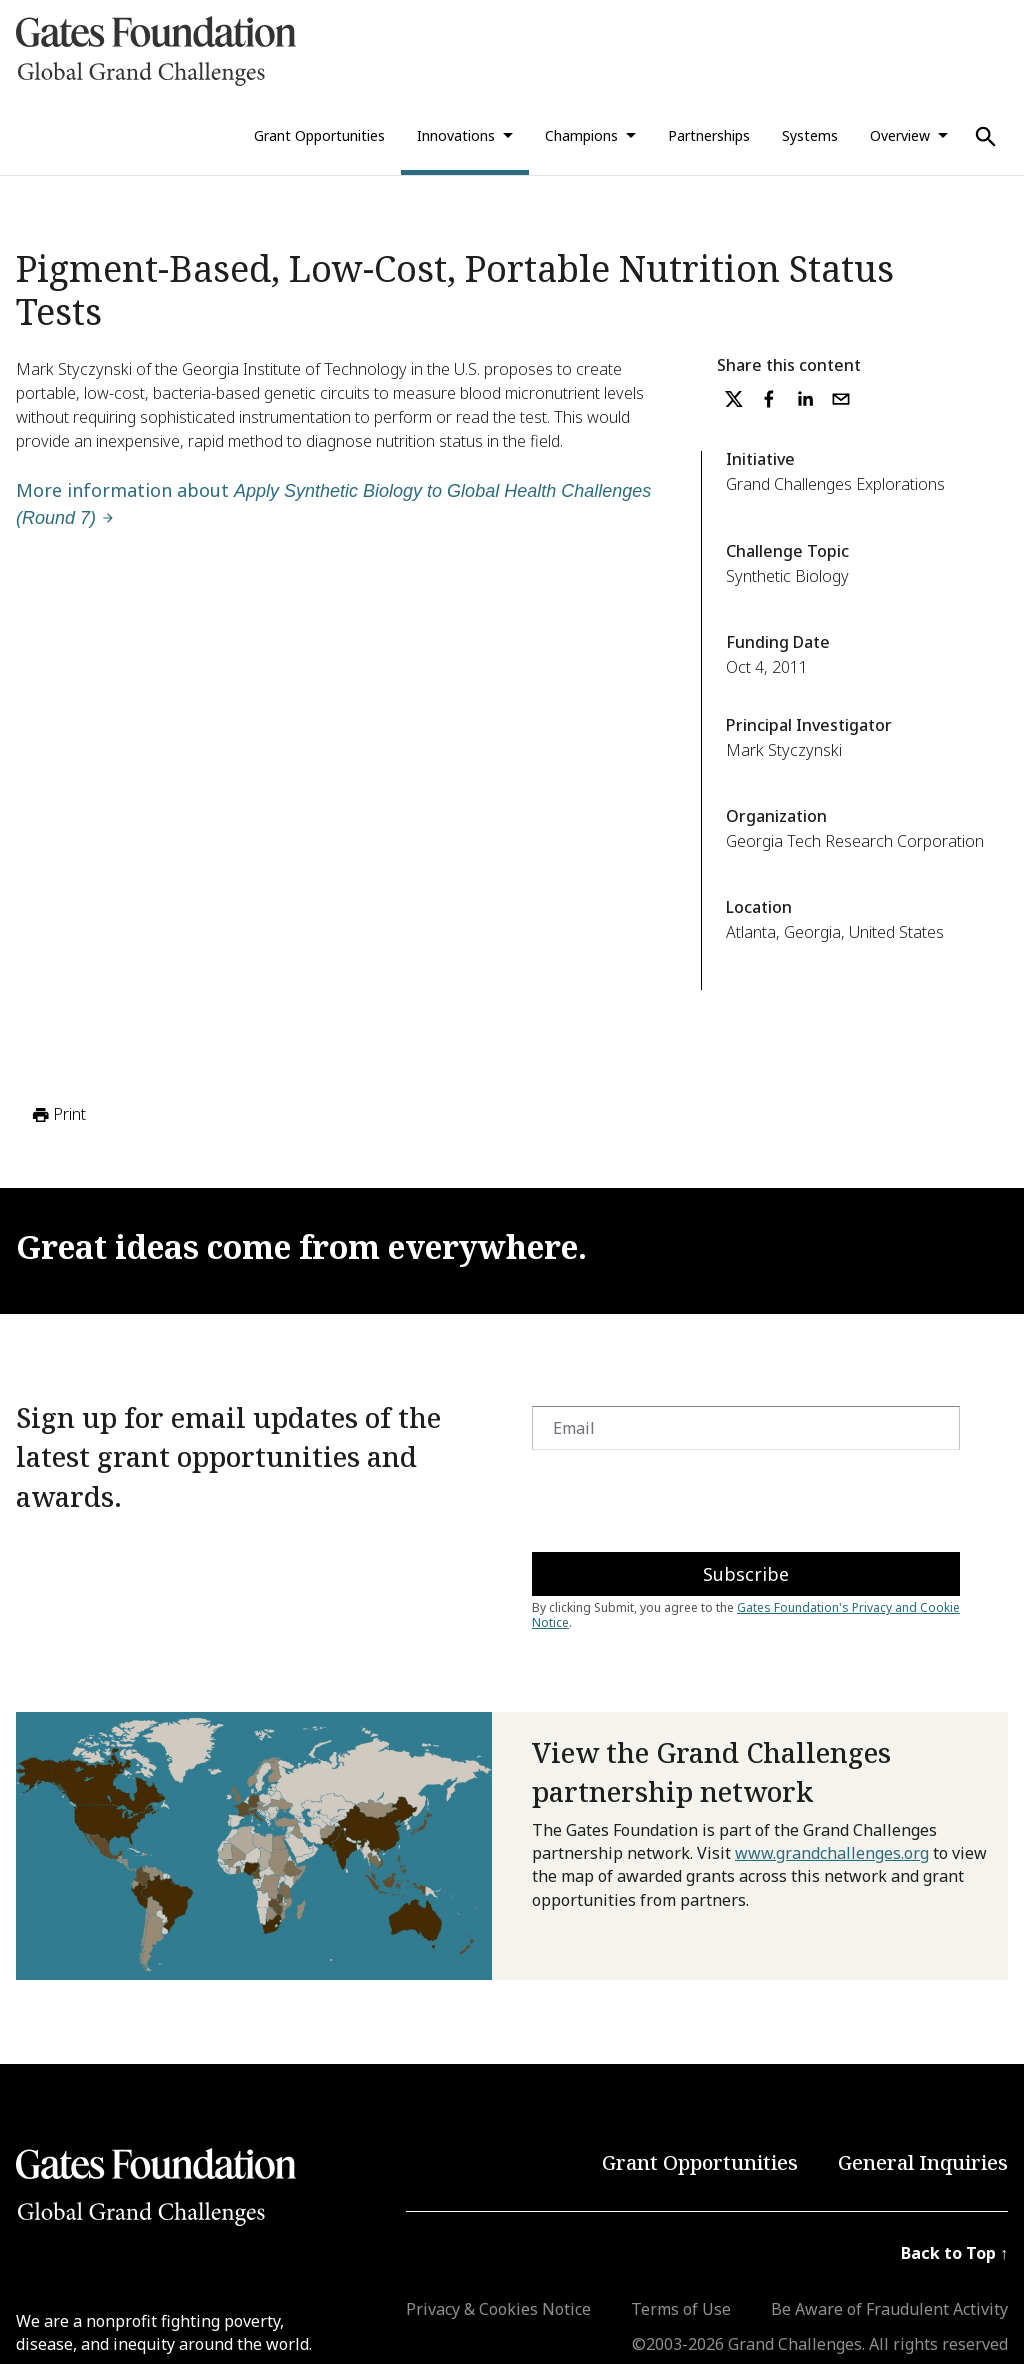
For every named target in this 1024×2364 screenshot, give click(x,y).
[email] (841, 399)
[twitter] (734, 399)
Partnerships (709, 135)
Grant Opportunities (319, 135)
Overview (900, 135)
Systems (810, 135)
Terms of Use (681, 2309)
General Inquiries (923, 2162)
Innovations (456, 135)
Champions (581, 135)
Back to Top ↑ (954, 2253)
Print (57, 1115)
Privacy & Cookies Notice (498, 2309)
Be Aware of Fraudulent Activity (889, 2309)
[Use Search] (986, 137)
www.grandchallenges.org (832, 1853)
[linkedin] (805, 399)
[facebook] (769, 399)
